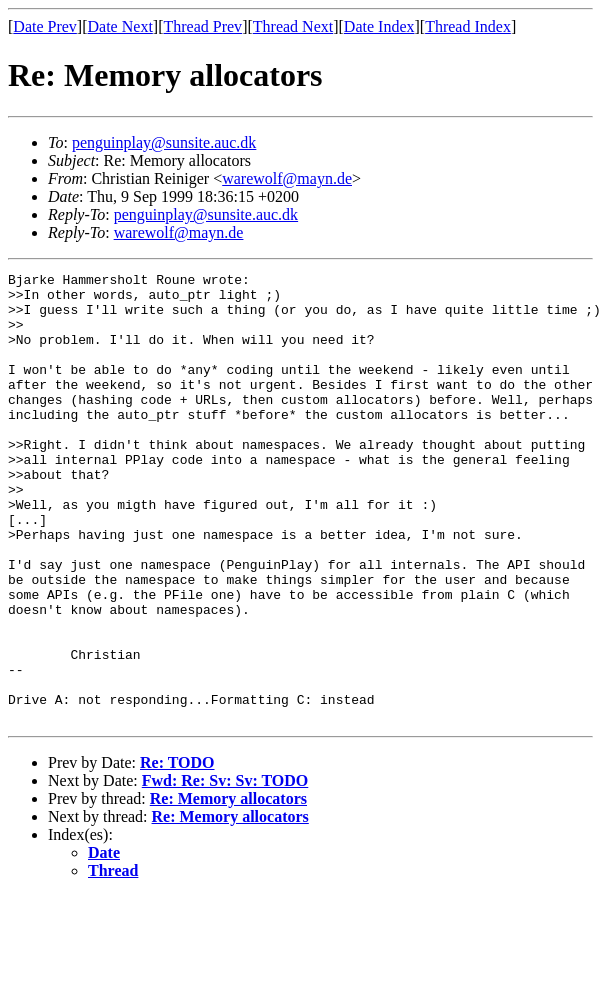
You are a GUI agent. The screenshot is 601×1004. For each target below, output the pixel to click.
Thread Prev (202, 26)
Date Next (120, 26)
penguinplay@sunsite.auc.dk (164, 142)
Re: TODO (177, 852)
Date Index (379, 26)
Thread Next (293, 26)
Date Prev (45, 26)
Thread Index (468, 26)
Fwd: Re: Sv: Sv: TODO (225, 870)
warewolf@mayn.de (287, 178)
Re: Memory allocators (228, 888)
